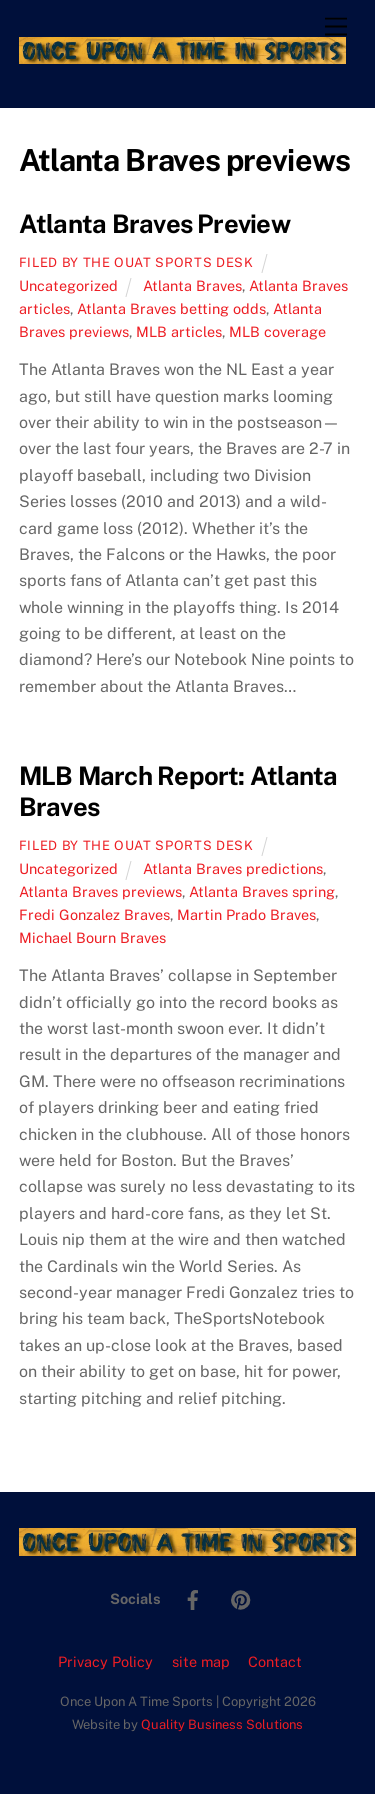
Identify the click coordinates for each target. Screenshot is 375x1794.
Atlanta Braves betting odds (171, 308)
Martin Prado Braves (246, 914)
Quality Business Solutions (222, 1724)
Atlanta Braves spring (262, 891)
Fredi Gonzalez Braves (94, 914)
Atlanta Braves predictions (233, 868)
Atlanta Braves (192, 285)
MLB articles (179, 331)
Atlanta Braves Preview (154, 224)
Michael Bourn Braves (92, 937)
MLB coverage (277, 331)
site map (201, 1661)
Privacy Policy (105, 1661)
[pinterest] (241, 1597)
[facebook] (193, 1597)
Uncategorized (68, 285)
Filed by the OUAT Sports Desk (136, 262)
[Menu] (336, 27)
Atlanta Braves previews (100, 891)
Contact (275, 1661)
